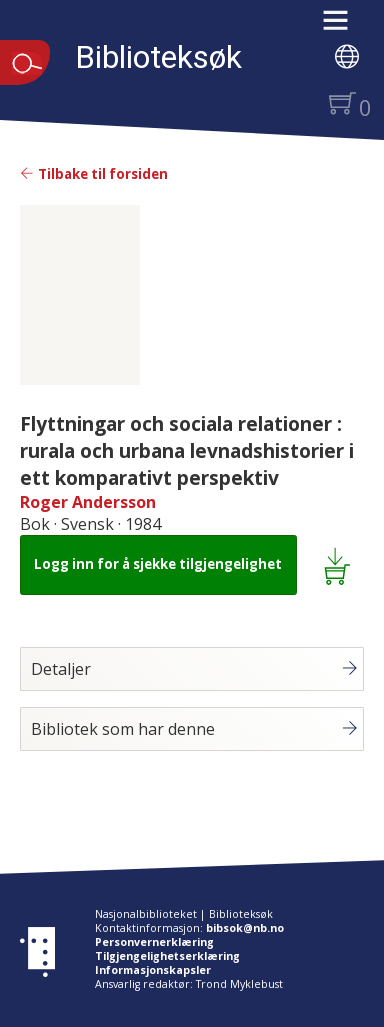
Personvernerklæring (154, 942)
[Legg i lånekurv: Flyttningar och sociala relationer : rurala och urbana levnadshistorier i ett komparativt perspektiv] (340, 565)
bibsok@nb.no (245, 928)
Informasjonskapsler (153, 970)
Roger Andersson (88, 502)
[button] (345, 27)
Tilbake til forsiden (94, 174)
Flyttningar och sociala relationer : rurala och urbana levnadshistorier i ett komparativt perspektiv (187, 450)
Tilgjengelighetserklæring (167, 956)
